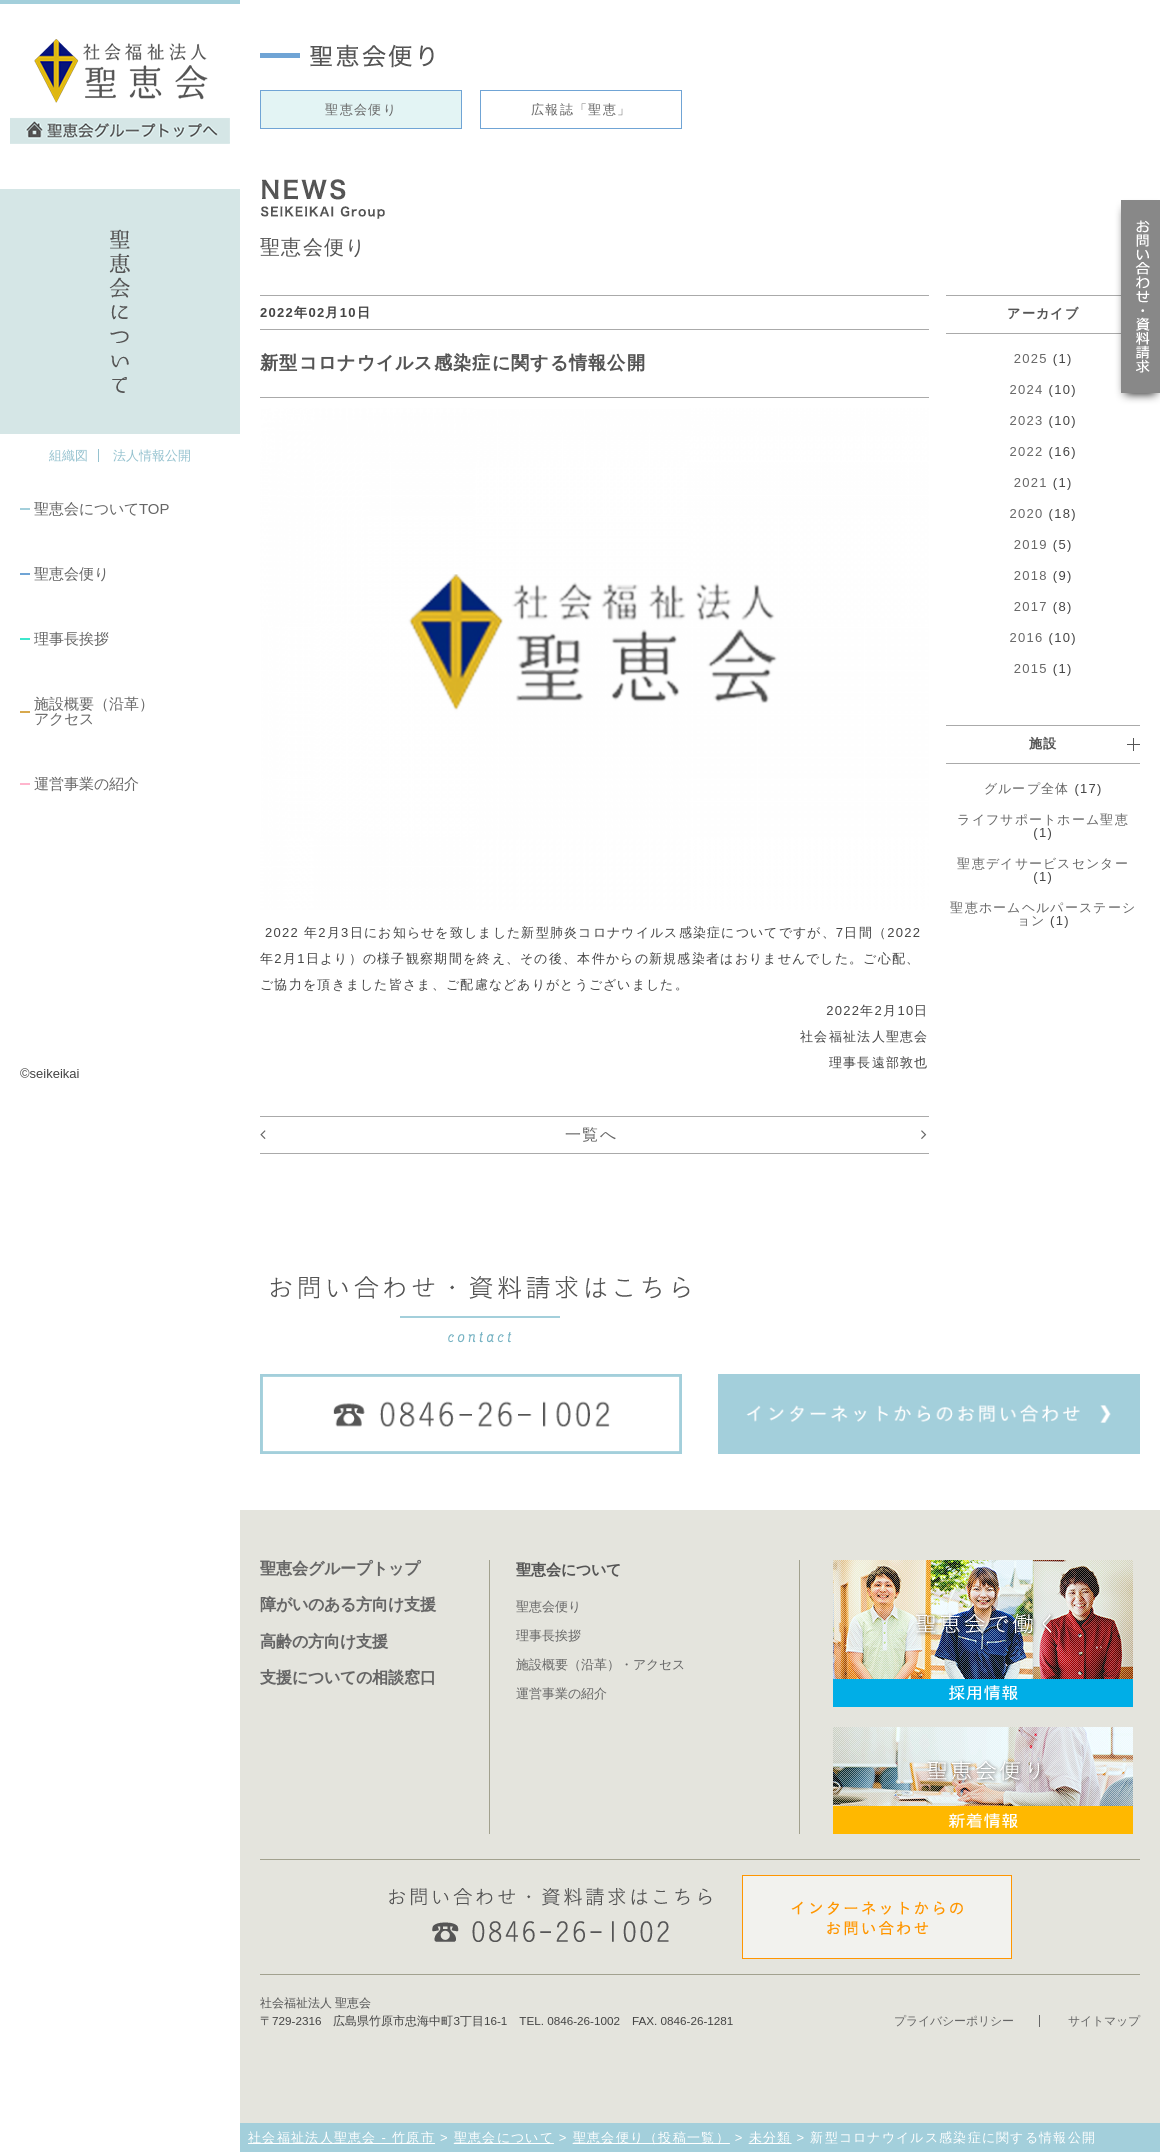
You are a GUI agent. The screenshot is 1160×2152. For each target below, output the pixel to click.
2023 (1027, 420)
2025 (1031, 358)
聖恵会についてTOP (101, 508)
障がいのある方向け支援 (348, 1604)
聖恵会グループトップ (340, 1568)
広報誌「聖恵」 (581, 109)
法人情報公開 (152, 455)
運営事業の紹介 (86, 783)
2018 (1031, 575)
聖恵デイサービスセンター (1043, 863)
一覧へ (591, 1134)
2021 (1031, 482)
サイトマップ (1104, 2020)
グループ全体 (1027, 788)
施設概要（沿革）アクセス (94, 711)
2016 (1027, 637)
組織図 (68, 455)
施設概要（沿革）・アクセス (600, 1664)
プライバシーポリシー (954, 2020)
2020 (1027, 513)
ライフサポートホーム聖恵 (1043, 819)
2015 (1031, 668)
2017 (1031, 606)
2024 (1027, 389)
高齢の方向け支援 (324, 1641)
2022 (1027, 451)
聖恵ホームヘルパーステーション (1043, 914)
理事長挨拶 (71, 638)
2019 (1031, 544)
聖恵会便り (71, 573)
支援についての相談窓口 (348, 1677)
